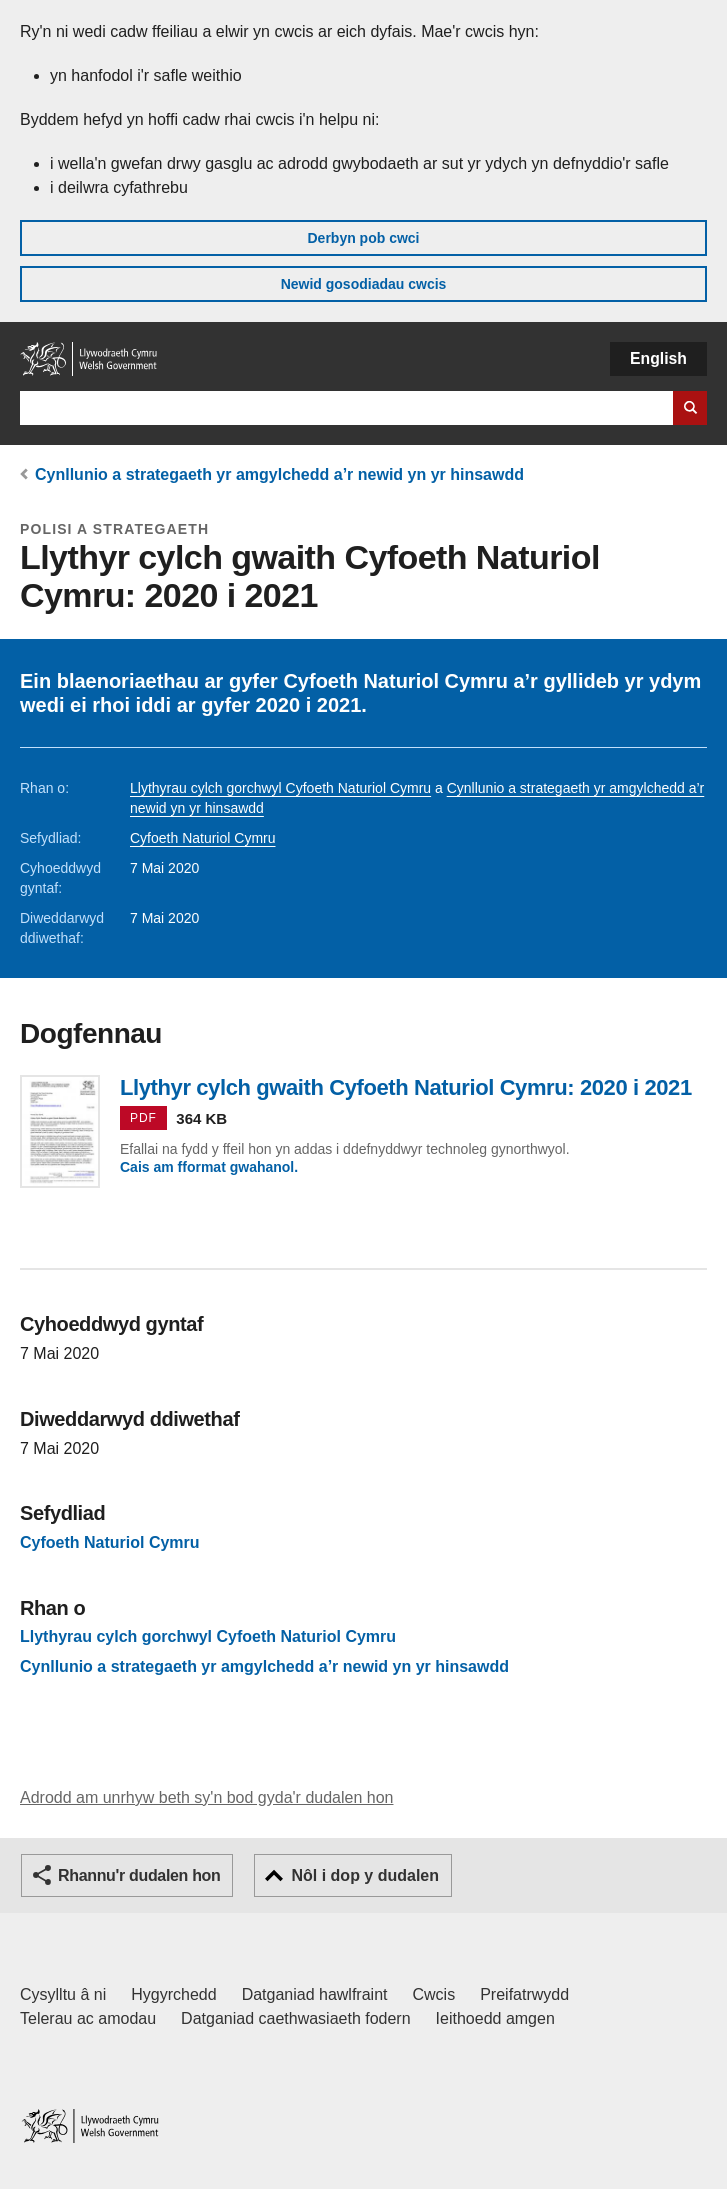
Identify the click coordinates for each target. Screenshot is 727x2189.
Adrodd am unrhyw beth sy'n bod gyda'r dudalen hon (206, 1797)
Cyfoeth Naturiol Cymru (203, 838)
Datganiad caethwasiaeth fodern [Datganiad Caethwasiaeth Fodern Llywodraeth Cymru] (296, 2018)
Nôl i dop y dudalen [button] (365, 1875)
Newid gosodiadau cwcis (364, 284)
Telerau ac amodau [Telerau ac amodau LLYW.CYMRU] (88, 2018)
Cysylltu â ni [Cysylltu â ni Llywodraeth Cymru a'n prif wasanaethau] (63, 1994)
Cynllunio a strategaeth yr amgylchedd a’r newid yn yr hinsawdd (279, 474)
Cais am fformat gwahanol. (209, 1167)
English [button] (658, 358)
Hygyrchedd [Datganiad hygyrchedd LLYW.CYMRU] (173, 1994)
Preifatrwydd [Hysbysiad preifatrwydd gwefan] (524, 1994)
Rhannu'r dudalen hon (139, 1875)
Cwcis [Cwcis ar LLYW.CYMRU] (434, 1994)
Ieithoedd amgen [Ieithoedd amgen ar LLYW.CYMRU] (495, 2018)
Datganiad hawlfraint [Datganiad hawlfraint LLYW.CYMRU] (315, 1994)
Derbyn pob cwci (363, 238)
